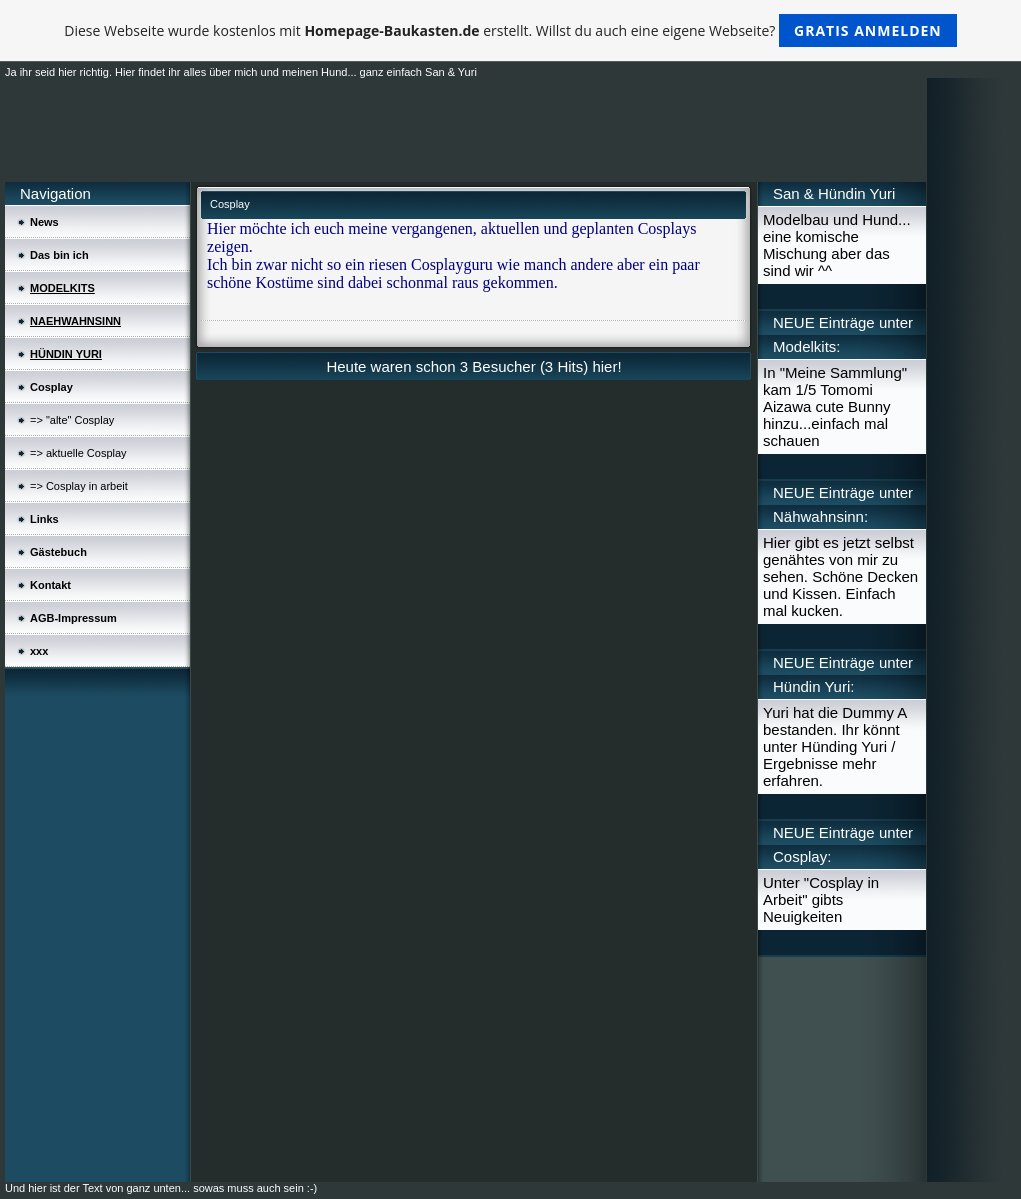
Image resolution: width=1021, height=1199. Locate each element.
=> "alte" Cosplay (72, 420)
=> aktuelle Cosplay (78, 453)
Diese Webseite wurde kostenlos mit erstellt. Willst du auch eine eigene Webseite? (510, 30)
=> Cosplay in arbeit (79, 486)
